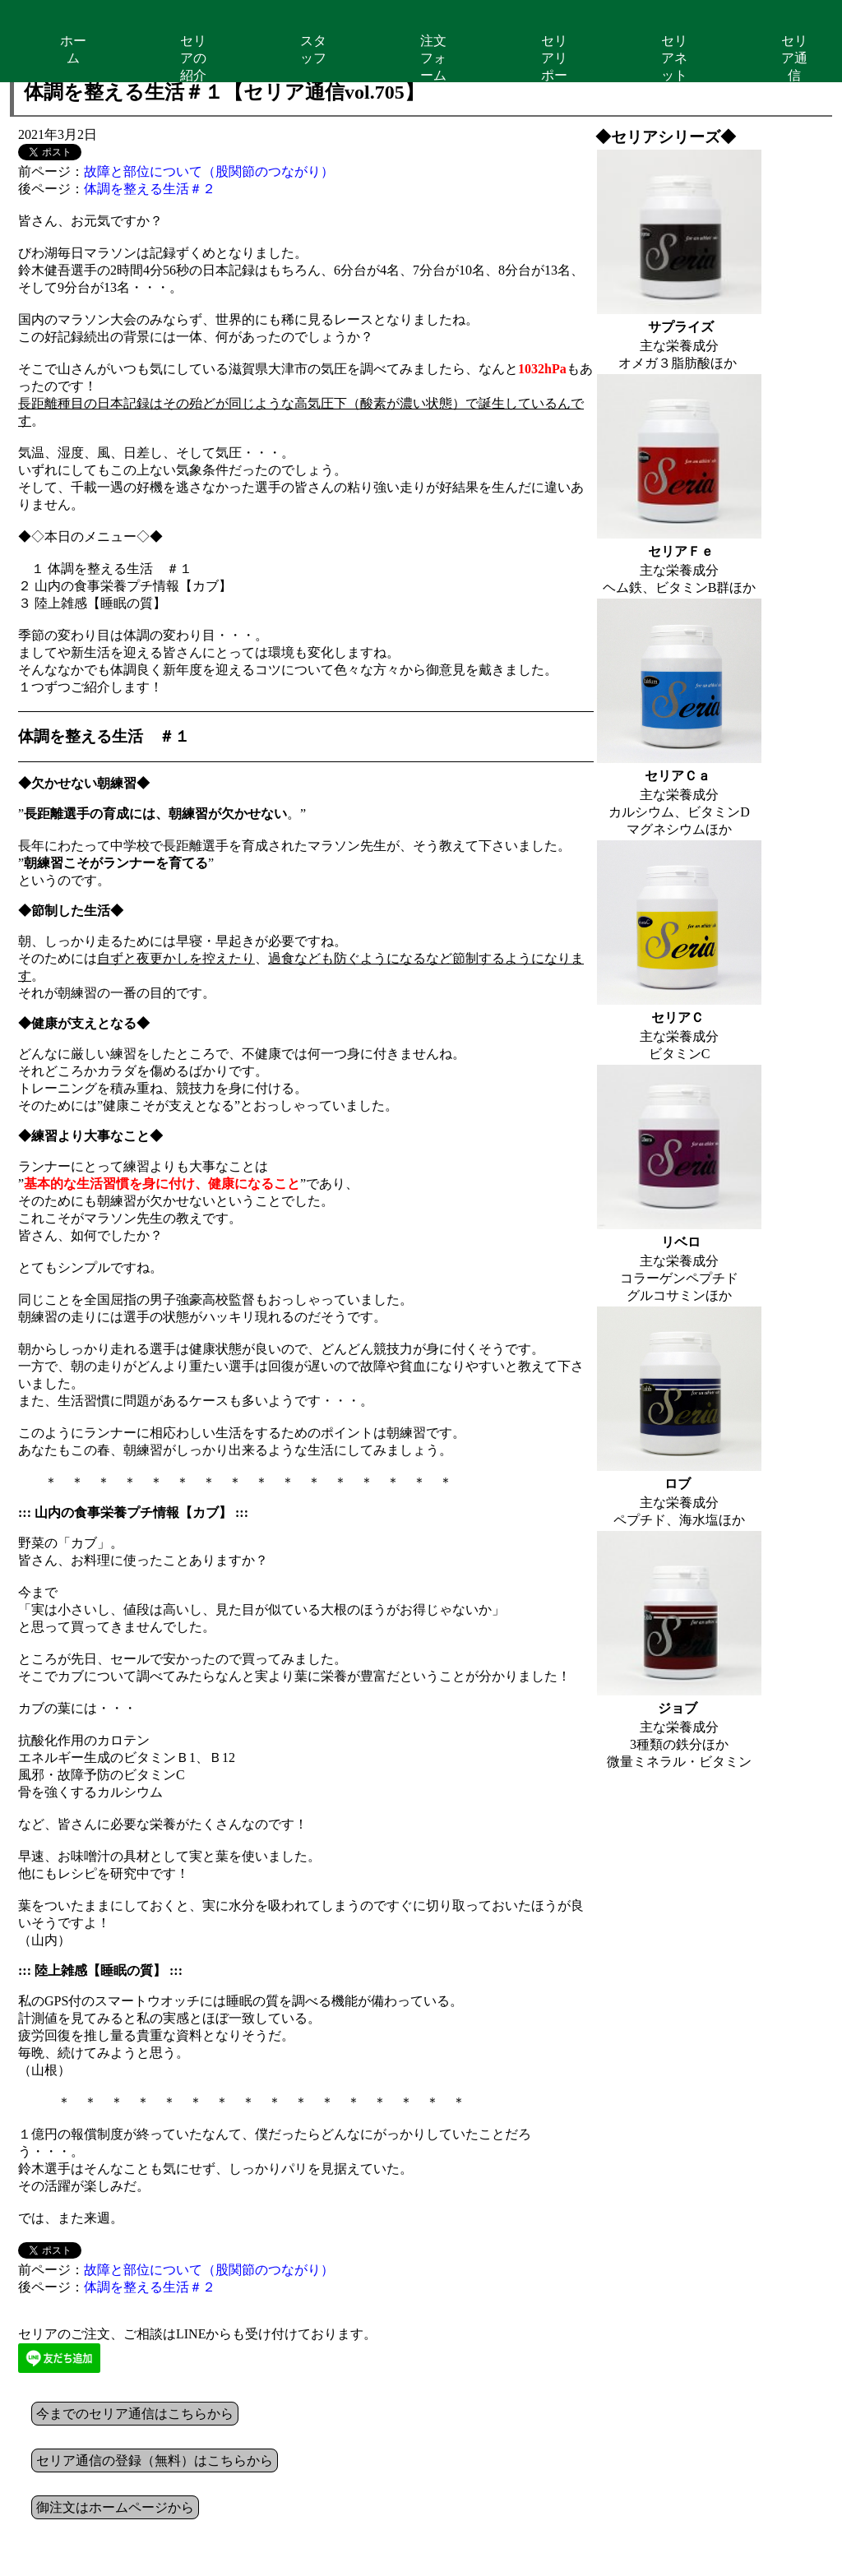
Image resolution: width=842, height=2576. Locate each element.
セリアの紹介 (193, 58)
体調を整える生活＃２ (149, 189)
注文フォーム (433, 58)
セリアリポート (554, 58)
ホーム (73, 49)
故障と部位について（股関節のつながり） (209, 171)
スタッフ (313, 49)
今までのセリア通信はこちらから (135, 2414)
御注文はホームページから (115, 2507)
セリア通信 (794, 58)
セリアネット (674, 58)
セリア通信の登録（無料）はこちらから (154, 2460)
